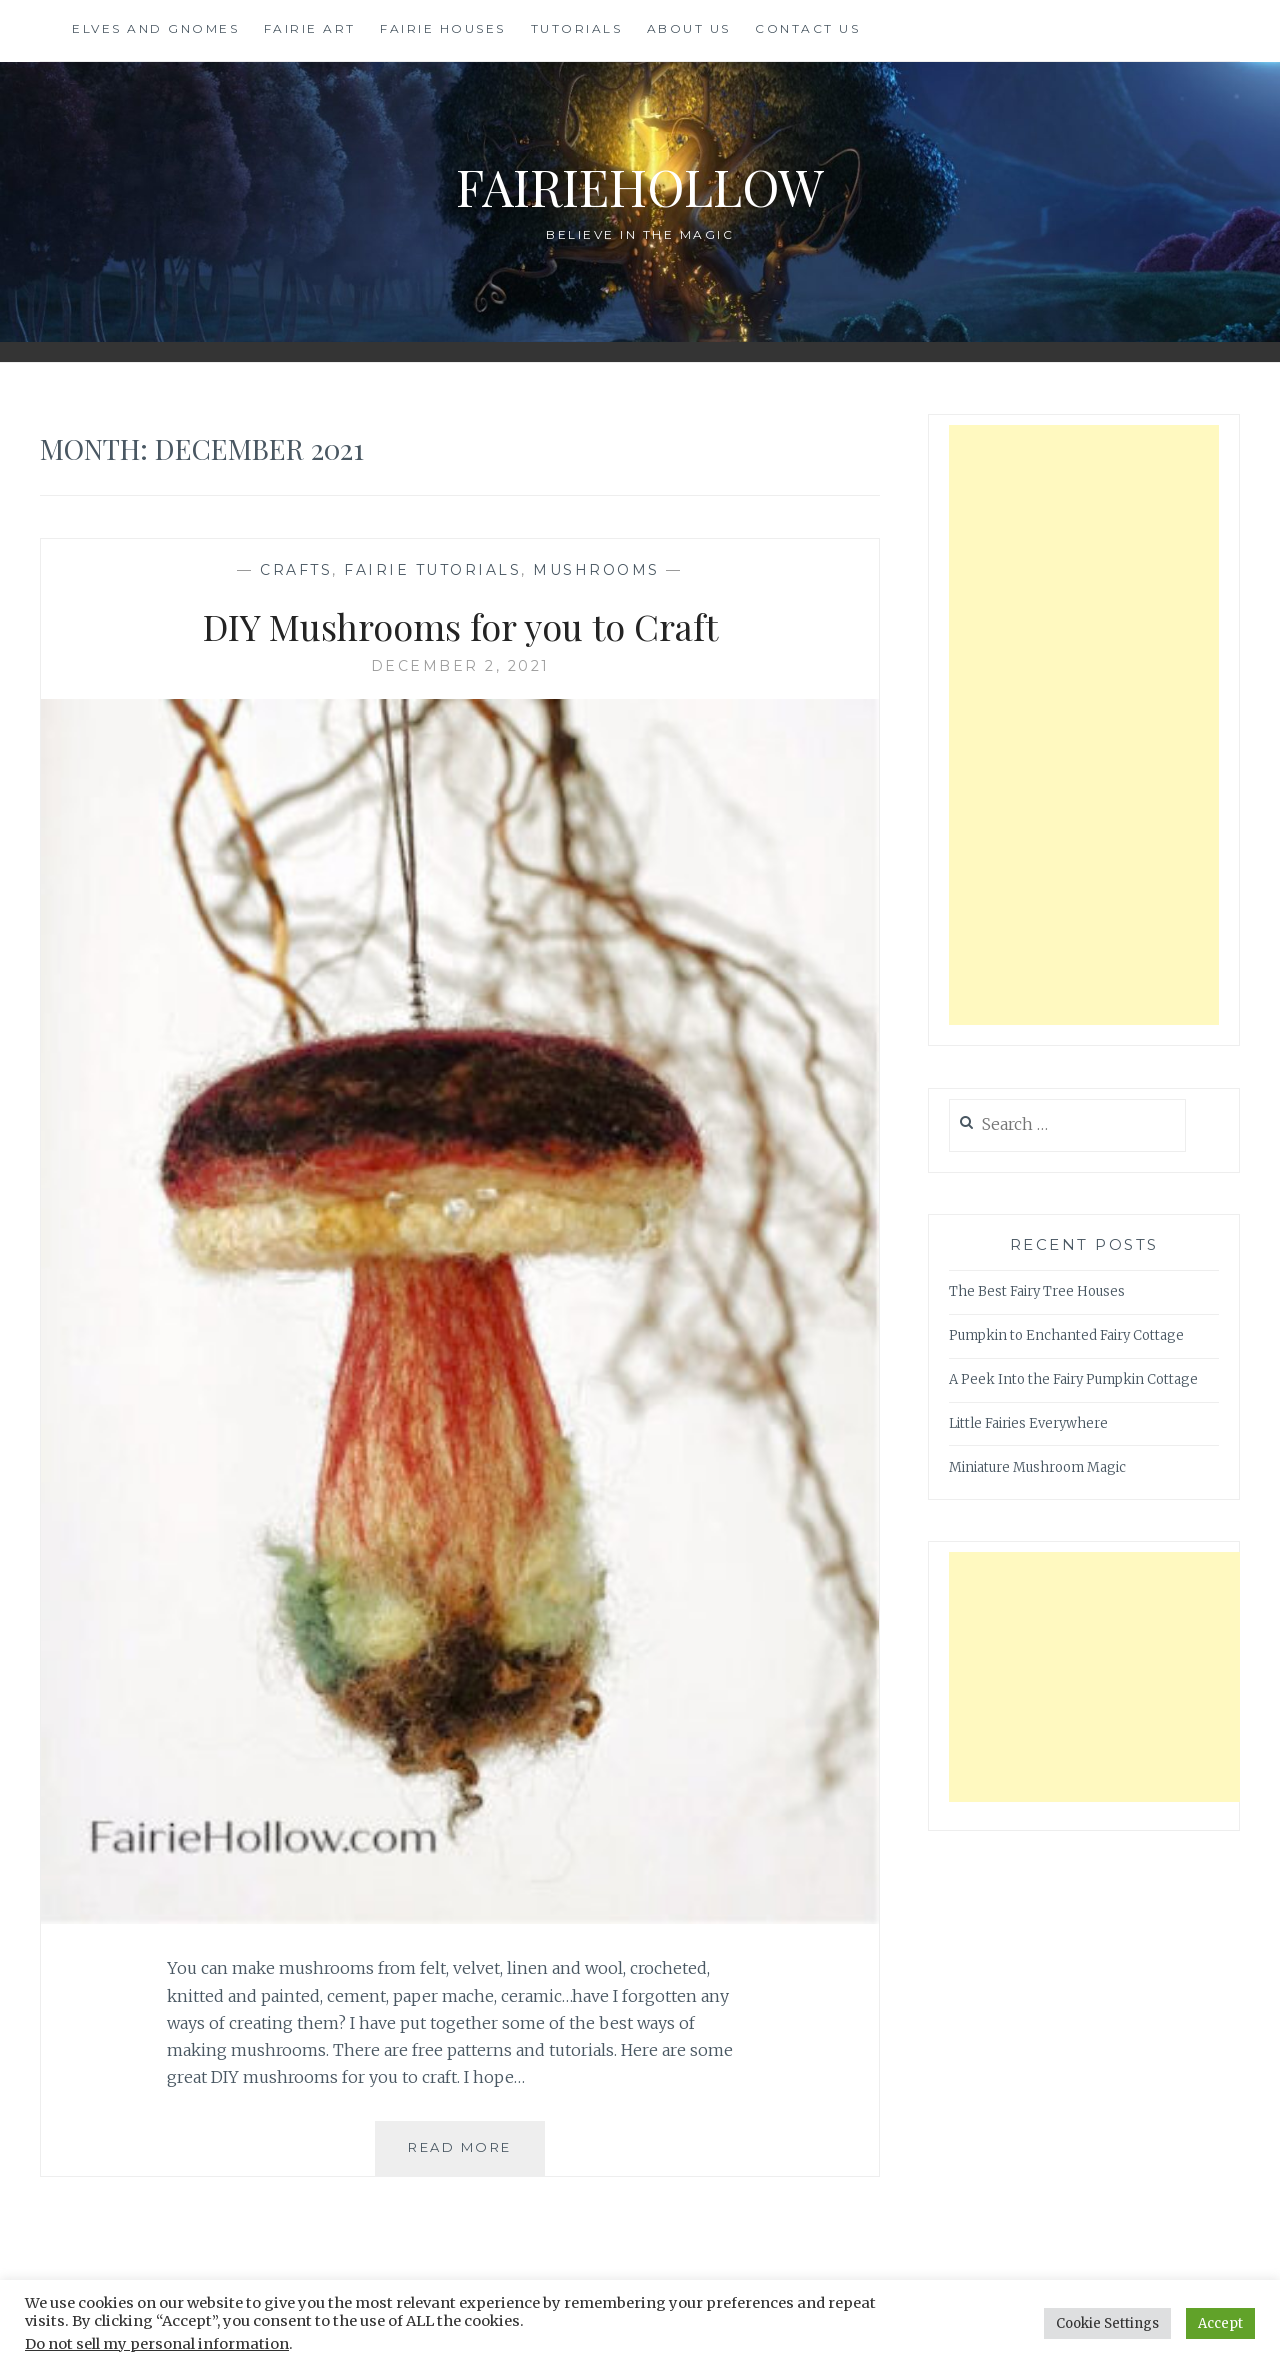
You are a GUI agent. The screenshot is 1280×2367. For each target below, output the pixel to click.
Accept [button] (1220, 2323)
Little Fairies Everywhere (1028, 1423)
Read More (476, 2155)
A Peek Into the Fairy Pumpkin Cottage (1073, 1379)
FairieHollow (640, 186)
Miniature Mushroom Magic (1037, 1467)
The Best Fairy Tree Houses (1037, 1291)
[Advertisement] (1084, 725)
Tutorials (577, 28)
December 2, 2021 (460, 666)
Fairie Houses (443, 28)
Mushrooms (596, 570)
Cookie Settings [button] (1107, 2323)
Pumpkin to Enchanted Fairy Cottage (1066, 1335)
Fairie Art (310, 28)
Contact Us (807, 28)
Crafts (296, 570)
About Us (689, 28)
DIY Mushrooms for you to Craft (460, 626)
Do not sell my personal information (157, 2344)
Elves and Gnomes (155, 28)
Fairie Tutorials (432, 570)
